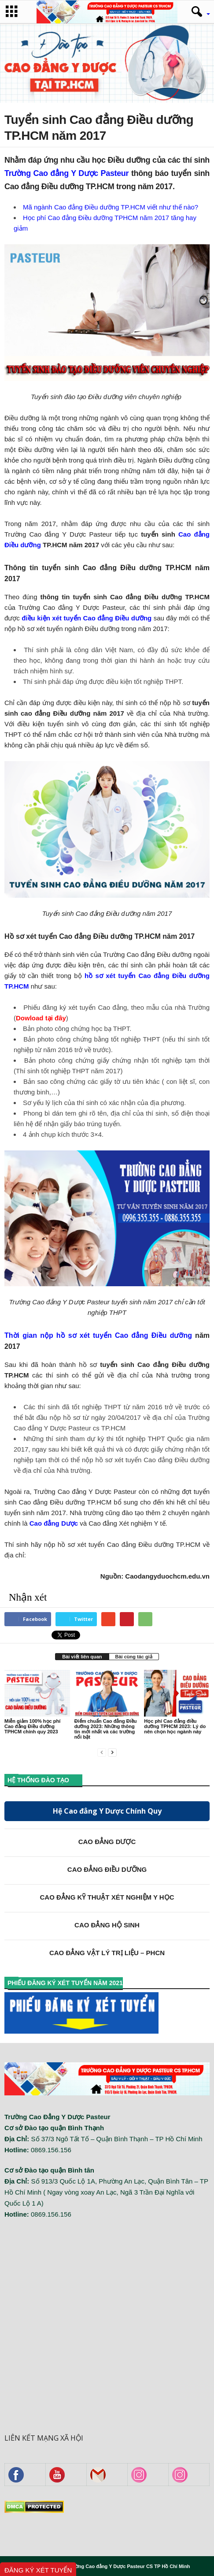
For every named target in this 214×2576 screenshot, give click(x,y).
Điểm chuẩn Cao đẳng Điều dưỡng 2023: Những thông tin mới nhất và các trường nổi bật (105, 1729)
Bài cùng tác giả (133, 1656)
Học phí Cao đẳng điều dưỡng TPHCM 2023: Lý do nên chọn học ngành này (175, 1726)
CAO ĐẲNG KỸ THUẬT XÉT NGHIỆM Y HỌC (107, 1897)
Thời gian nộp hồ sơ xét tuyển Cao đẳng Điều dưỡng (98, 1335)
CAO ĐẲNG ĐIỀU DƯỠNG (107, 1869)
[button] (197, 12)
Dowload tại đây (41, 1018)
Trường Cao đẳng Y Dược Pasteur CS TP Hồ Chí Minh (128, 2566)
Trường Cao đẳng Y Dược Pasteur (66, 173)
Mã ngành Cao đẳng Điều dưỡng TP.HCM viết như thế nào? (110, 207)
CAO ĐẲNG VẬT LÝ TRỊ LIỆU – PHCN (107, 1952)
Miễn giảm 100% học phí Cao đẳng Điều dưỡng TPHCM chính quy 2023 (32, 1726)
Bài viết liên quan (82, 1656)
